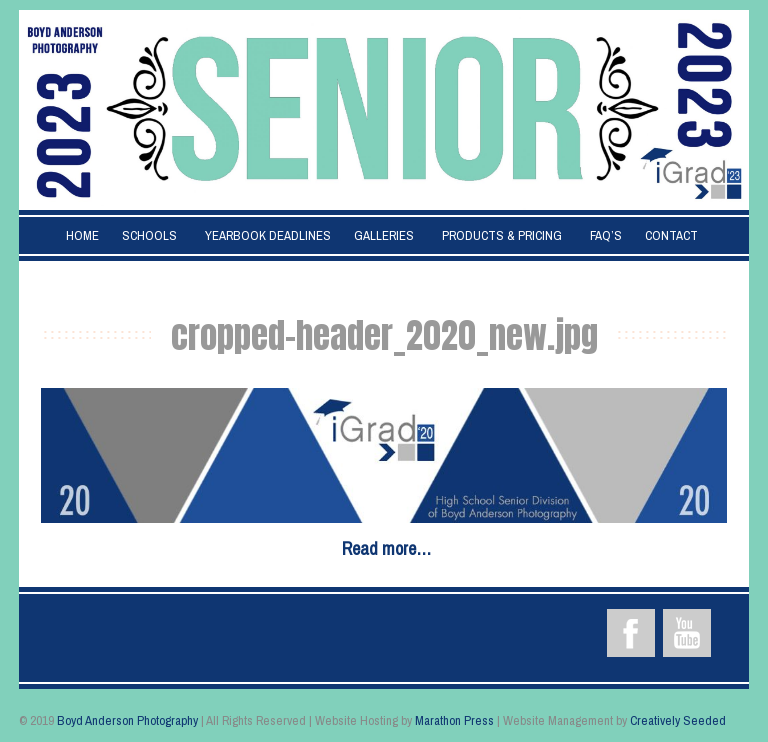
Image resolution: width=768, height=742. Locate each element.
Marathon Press (454, 720)
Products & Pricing (502, 235)
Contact (671, 235)
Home (82, 235)
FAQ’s (606, 235)
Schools (149, 235)
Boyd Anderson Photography (127, 720)
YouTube (687, 633)
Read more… (386, 548)
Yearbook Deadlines (268, 235)
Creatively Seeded (678, 720)
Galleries (384, 235)
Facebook (631, 633)
